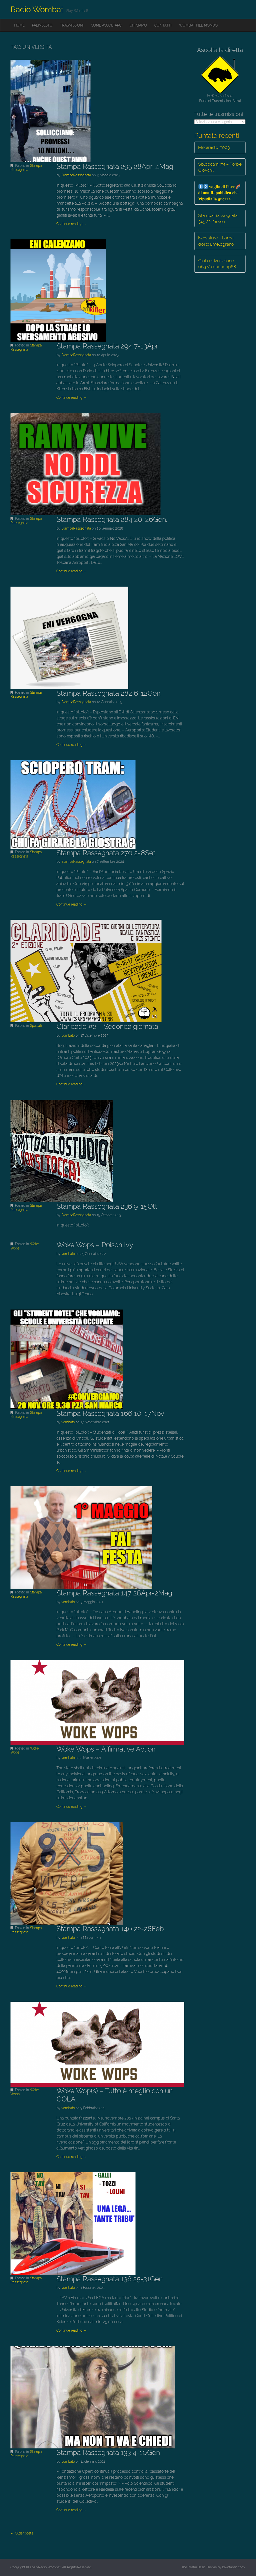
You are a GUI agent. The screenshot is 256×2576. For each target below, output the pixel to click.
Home (19, 25)
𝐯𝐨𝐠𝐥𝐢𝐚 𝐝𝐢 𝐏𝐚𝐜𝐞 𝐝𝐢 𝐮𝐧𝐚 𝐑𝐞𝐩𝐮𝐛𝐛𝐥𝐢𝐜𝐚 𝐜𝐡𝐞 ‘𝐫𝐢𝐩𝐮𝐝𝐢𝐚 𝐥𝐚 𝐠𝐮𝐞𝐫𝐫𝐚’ (219, 192)
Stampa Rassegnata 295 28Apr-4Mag (114, 166)
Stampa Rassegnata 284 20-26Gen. (111, 519)
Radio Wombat (37, 9)
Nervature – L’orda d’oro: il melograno (216, 240)
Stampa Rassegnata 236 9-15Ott (106, 1206)
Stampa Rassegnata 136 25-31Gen (109, 2279)
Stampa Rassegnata (26, 168)
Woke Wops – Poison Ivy (94, 1245)
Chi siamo (138, 25)
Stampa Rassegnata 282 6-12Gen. (109, 693)
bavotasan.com (233, 2567)
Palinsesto (42, 25)
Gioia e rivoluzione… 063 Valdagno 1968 (217, 263)
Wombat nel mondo (198, 25)
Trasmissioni (72, 25)
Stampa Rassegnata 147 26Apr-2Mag (114, 1593)
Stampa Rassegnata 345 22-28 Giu (218, 218)
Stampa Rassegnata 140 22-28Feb (110, 1929)
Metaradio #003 (214, 147)
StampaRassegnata (76, 175)
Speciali (36, 1026)
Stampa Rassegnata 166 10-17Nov (110, 1413)
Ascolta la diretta (220, 50)
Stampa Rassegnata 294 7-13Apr (107, 346)
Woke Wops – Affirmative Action (106, 1749)
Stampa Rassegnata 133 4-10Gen (108, 2452)
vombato (68, 1035)
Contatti (163, 25)
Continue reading (71, 224)
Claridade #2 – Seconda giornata (107, 1026)
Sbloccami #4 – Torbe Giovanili (220, 167)
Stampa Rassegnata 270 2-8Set (106, 853)
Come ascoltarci (106, 25)
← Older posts (21, 2533)
